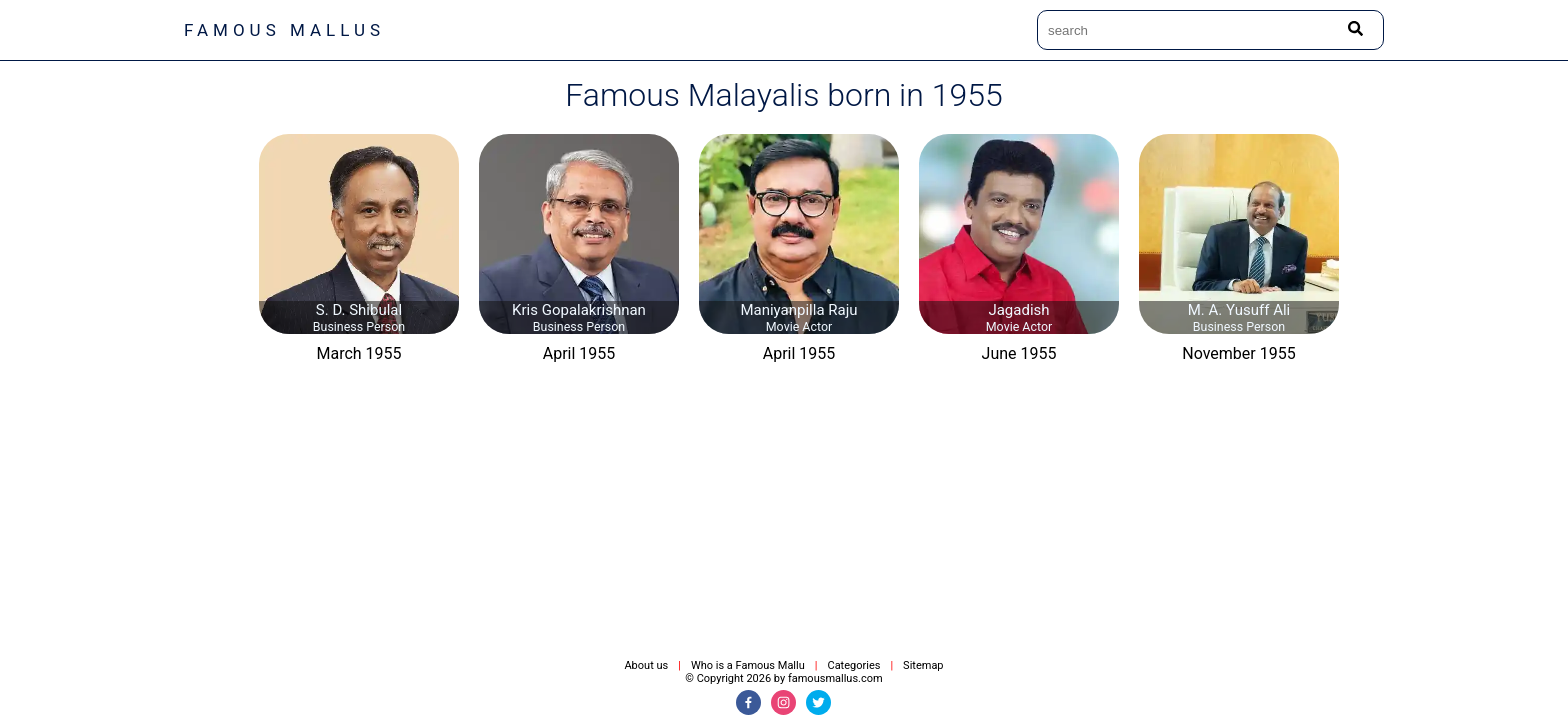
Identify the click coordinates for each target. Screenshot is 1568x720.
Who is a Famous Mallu (748, 665)
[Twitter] (818, 702)
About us (646, 665)
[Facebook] (748, 702)
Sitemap (923, 665)
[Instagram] (783, 702)
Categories (853, 665)
